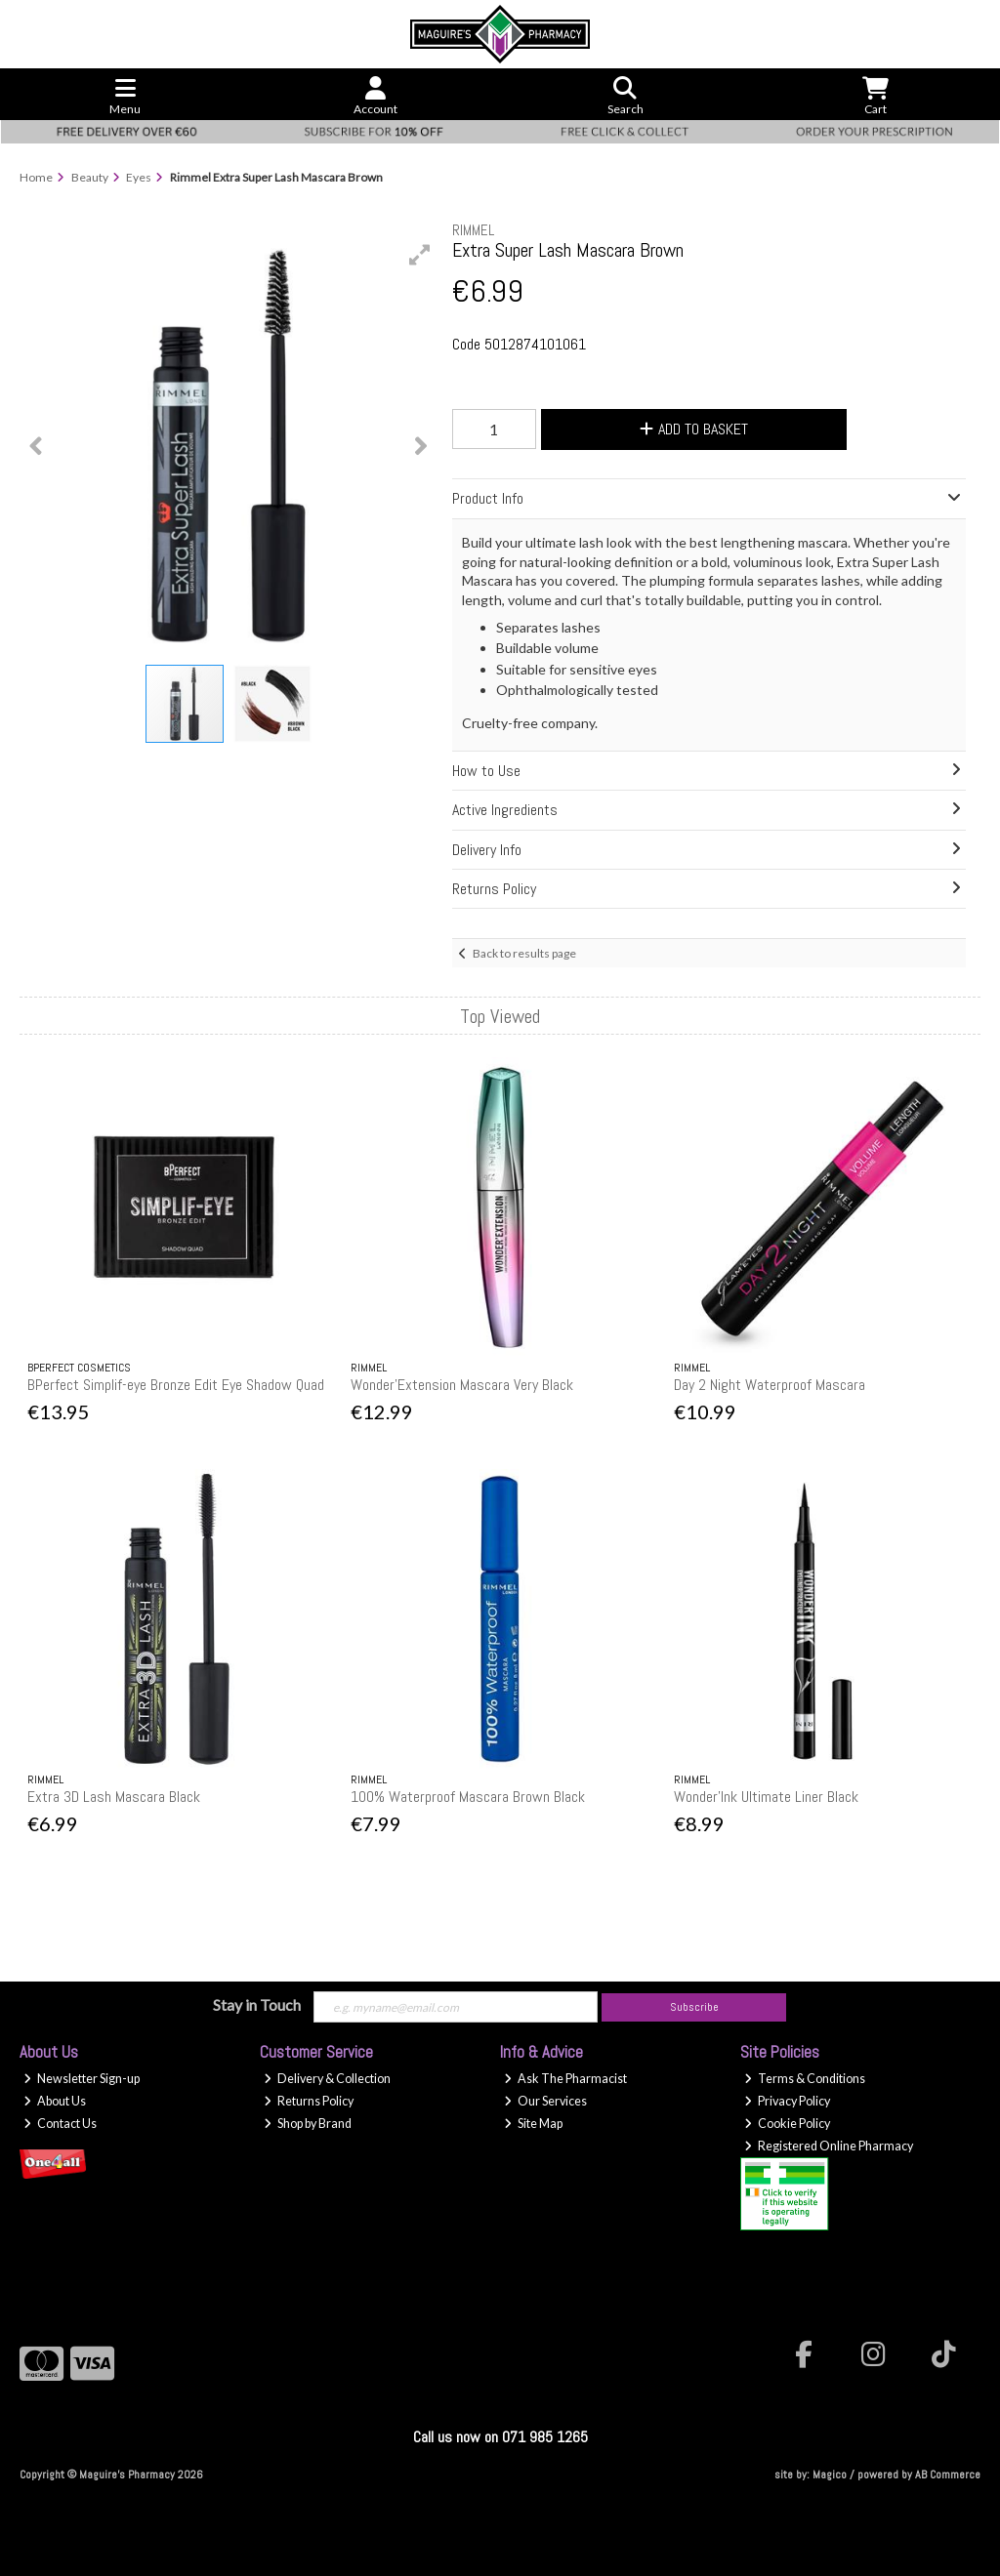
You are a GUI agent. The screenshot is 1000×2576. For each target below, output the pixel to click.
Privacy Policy (787, 2101)
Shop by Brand (308, 2123)
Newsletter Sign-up (81, 2078)
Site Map (533, 2123)
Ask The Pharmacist (565, 2078)
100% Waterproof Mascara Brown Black (468, 1796)
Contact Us (60, 2123)
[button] (420, 254)
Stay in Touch (257, 2004)
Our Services (545, 2101)
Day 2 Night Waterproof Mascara (769, 1384)
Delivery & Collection (327, 2078)
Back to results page (524, 953)
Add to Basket (694, 429)
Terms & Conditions (804, 2078)
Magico (829, 2474)
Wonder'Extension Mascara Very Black (462, 1384)
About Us (54, 2101)
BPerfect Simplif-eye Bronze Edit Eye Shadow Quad (175, 1384)
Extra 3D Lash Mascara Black (113, 1796)
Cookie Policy (787, 2123)
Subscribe (694, 2007)
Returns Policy (309, 2101)
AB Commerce (947, 2474)
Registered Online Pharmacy (828, 2146)
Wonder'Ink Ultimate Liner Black (766, 1796)
